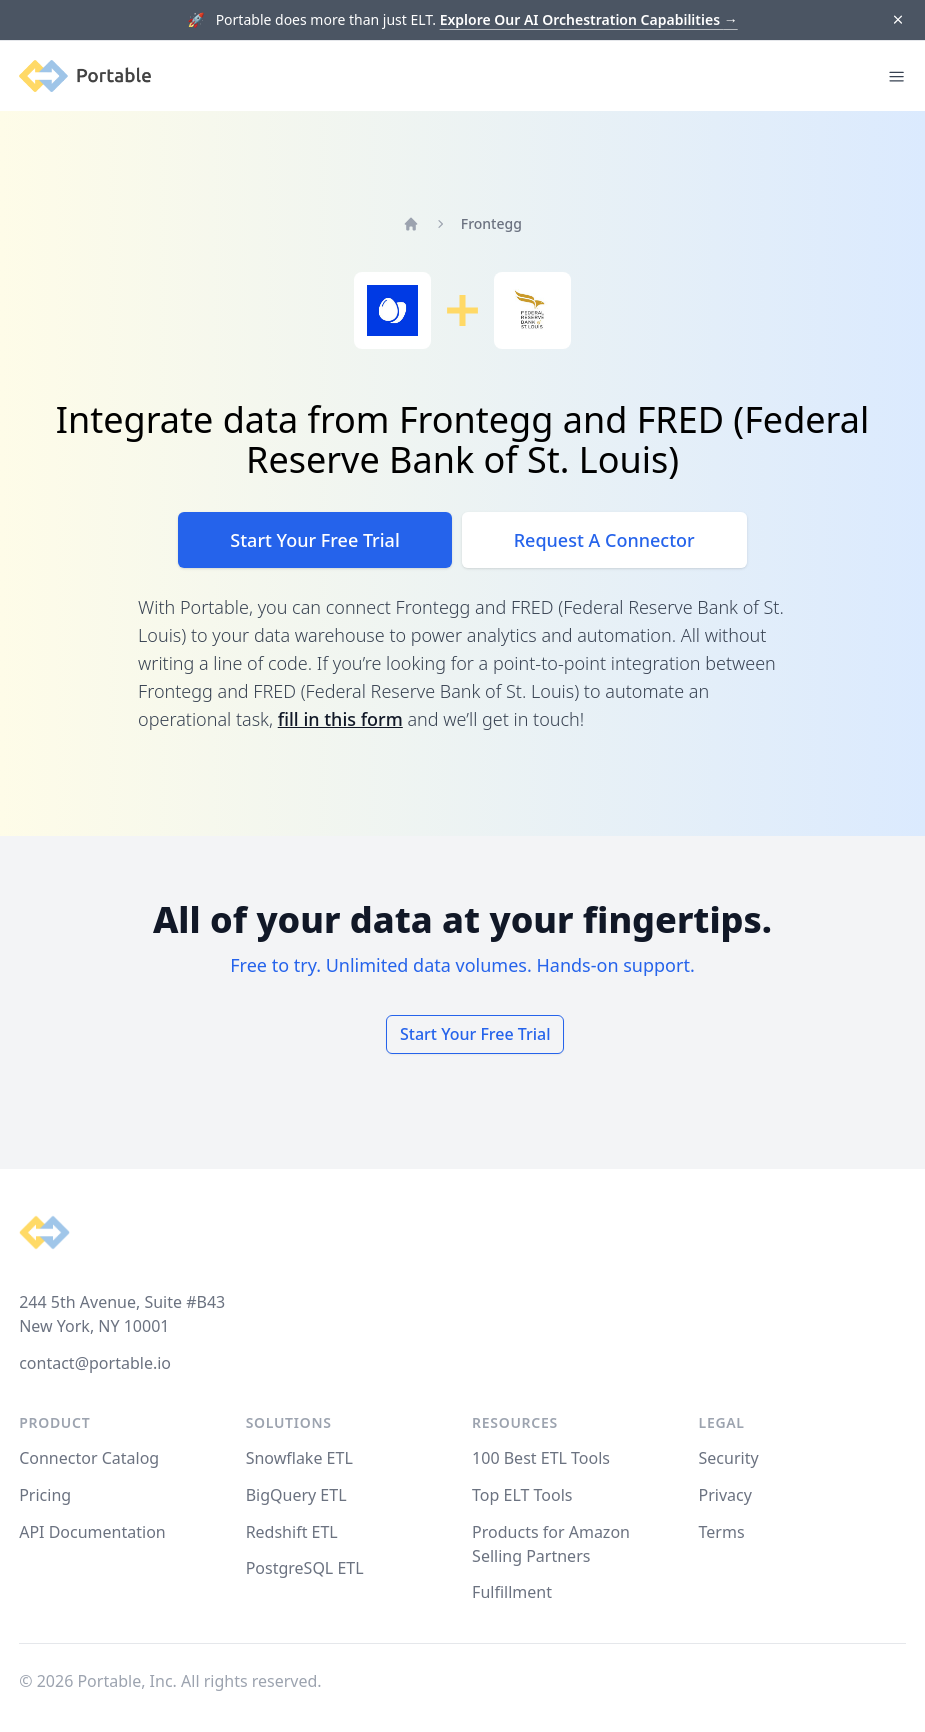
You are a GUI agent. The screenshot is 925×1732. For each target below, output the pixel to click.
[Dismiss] (897, 20)
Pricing (45, 1495)
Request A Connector (604, 540)
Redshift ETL (292, 1532)
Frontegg (491, 223)
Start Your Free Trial (314, 540)
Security (729, 1458)
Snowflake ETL (299, 1458)
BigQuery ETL (296, 1495)
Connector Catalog (89, 1458)
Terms (722, 1532)
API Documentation (92, 1532)
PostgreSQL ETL (305, 1568)
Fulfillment (512, 1592)
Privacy (725, 1495)
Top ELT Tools (522, 1495)
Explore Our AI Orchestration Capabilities (589, 19)
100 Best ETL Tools (541, 1458)
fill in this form (340, 719)
